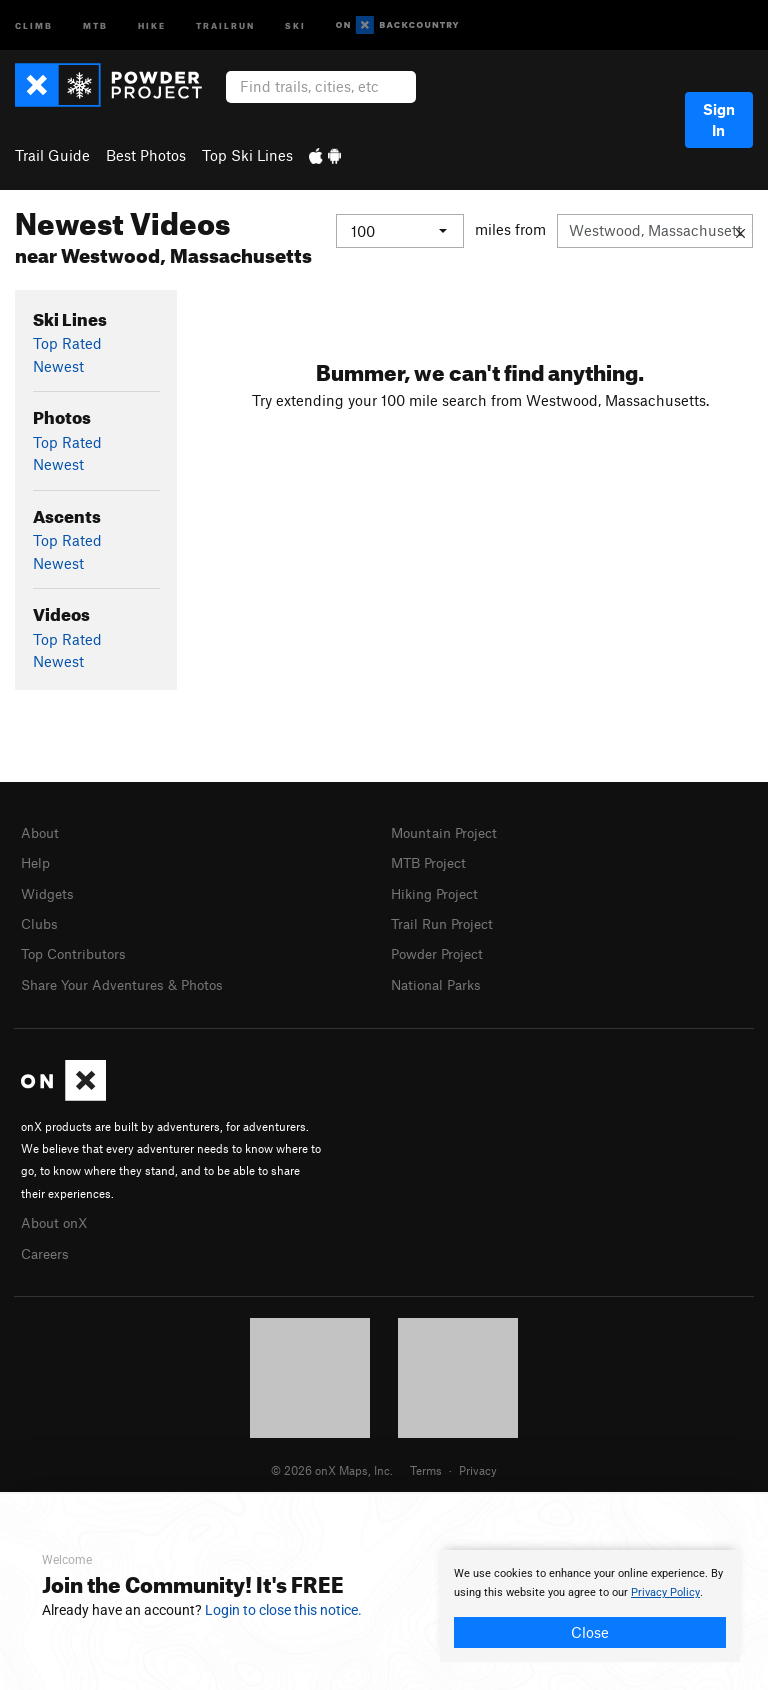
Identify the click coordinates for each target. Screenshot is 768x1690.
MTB (95, 24)
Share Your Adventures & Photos (130, 979)
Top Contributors (78, 949)
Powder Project (441, 949)
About (41, 832)
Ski (295, 24)
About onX (57, 1215)
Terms (426, 1461)
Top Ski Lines (247, 155)
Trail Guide (52, 155)
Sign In (719, 119)
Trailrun (225, 24)
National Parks (440, 979)
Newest (58, 366)
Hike (152, 24)
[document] (590, 1606)
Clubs (41, 920)
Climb (34, 24)
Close (590, 1632)
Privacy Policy (665, 1592)
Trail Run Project (446, 920)
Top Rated (67, 343)
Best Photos (146, 155)
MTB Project (432, 861)
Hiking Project (438, 891)
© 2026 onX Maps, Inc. (332, 1461)
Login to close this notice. (283, 1610)
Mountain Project (449, 832)
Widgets (49, 891)
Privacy (478, 1461)
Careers (47, 1245)
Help (37, 861)
